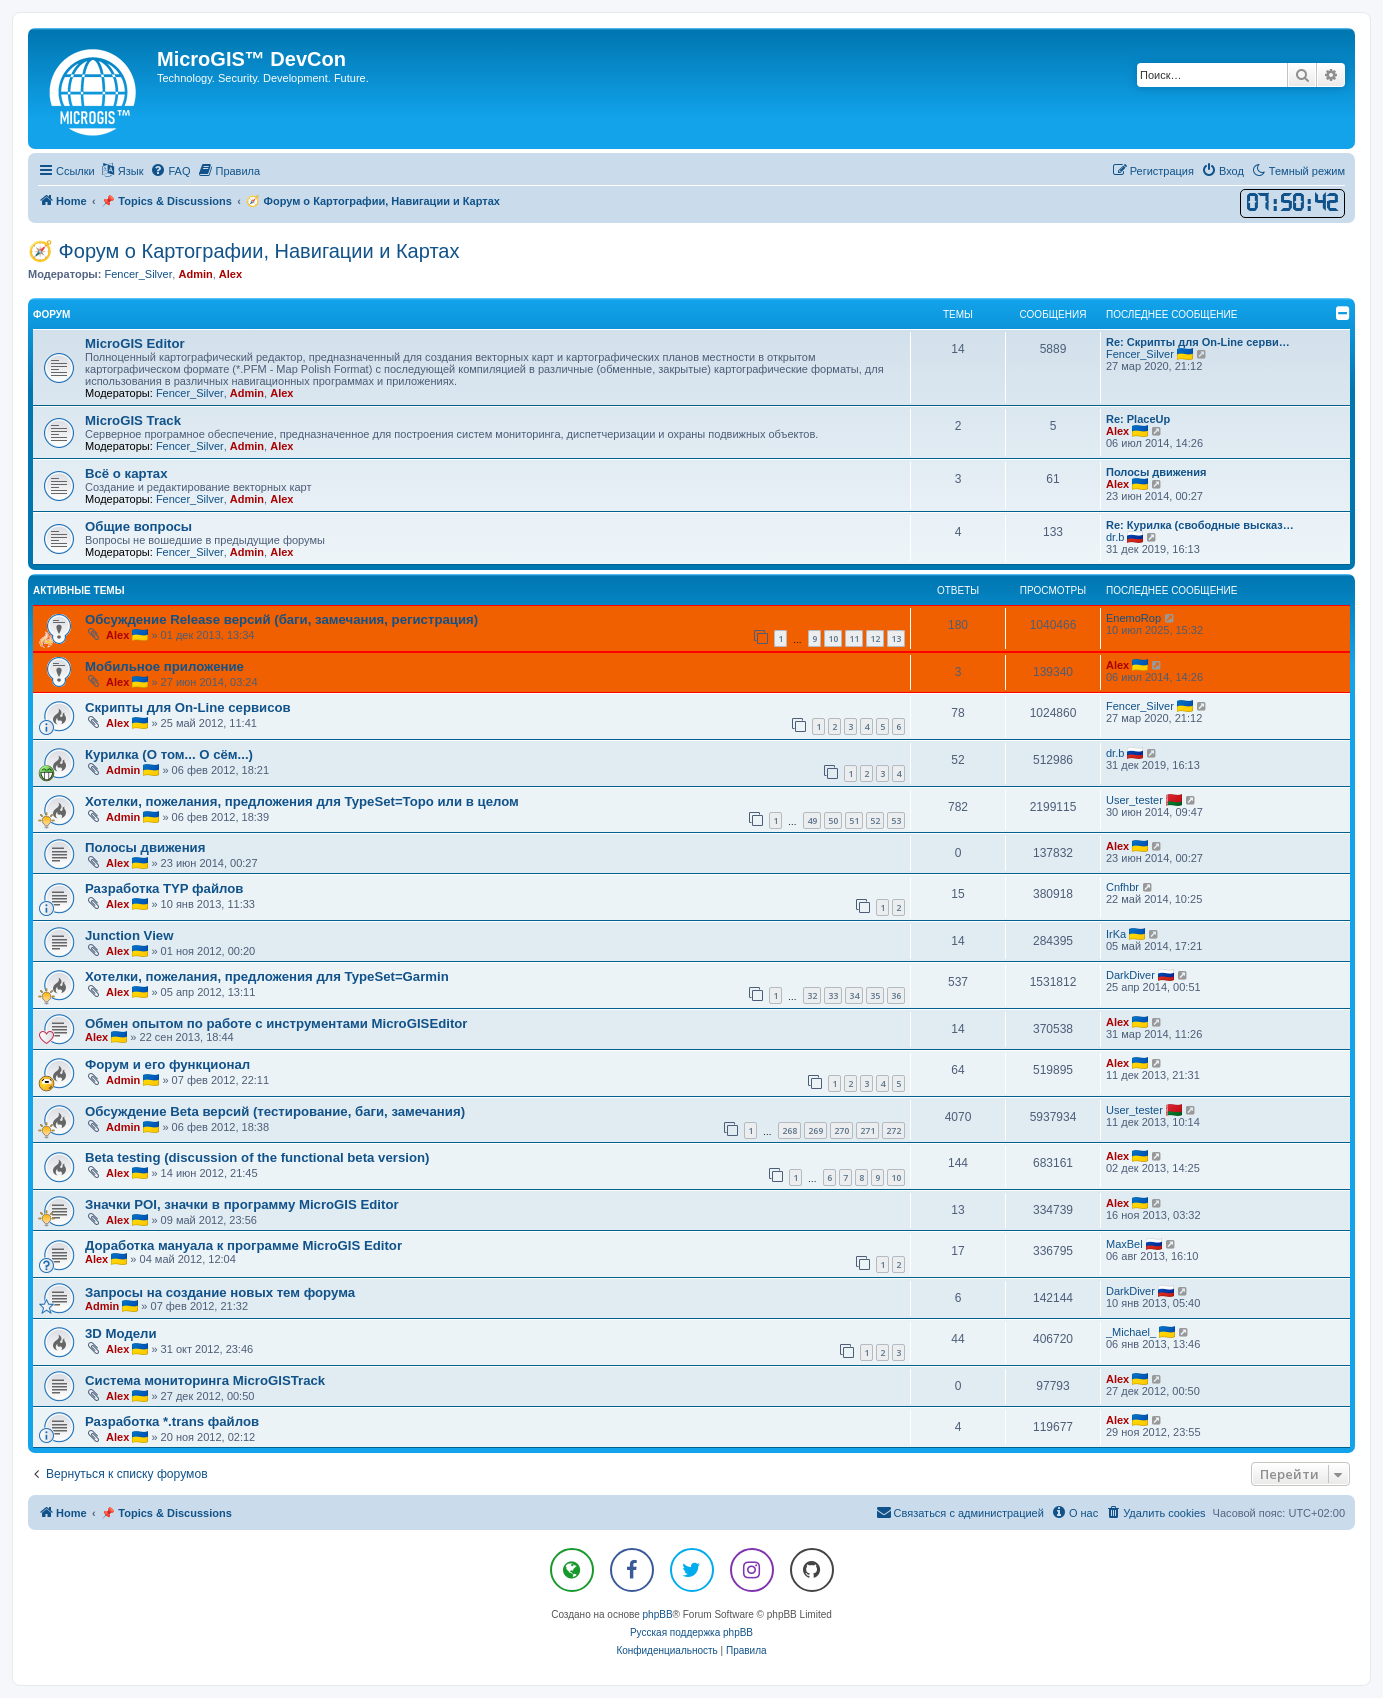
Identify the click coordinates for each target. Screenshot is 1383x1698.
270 (841, 1130)
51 (854, 820)
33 (833, 995)
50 (833, 820)
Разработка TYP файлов (164, 888)
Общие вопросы (138, 526)
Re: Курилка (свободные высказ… (1200, 525)
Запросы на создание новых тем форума (220, 1292)
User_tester (1134, 800)
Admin (195, 274)
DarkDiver (1130, 975)
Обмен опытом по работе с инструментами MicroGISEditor (276, 1023)
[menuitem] (170, 171)
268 (789, 1130)
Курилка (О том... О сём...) (169, 754)
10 (833, 638)
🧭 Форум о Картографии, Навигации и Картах (243, 251)
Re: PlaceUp (1138, 419)
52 (875, 820)
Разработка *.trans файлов (172, 1421)
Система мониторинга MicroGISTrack (205, 1380)
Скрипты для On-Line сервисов (188, 707)
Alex (230, 274)
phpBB (658, 1614)
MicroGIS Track (133, 420)
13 (896, 638)
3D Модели (121, 1333)
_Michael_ (1131, 1332)
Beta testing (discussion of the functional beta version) (257, 1157)
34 (854, 995)
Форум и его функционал (167, 1064)
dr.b (1115, 537)
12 (875, 638)
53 (896, 820)
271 (867, 1130)
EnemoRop (1133, 618)
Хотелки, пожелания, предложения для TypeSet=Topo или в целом (302, 801)
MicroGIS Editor (135, 343)
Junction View (129, 935)
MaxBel (1124, 1244)
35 (875, 995)
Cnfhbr (1122, 887)
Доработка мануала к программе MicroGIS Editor (243, 1245)
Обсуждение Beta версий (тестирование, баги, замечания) (275, 1111)
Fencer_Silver (138, 274)
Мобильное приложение (164, 666)
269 (815, 1130)
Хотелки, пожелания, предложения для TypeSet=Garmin (267, 976)
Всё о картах (126, 473)
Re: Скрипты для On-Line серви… (1198, 342)
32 (812, 995)
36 (896, 995)
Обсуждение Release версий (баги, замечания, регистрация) (281, 619)
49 (812, 820)
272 (893, 1130)
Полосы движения (1156, 472)
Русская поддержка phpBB (691, 1632)
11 (854, 638)
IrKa (1116, 934)
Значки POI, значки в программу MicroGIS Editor (242, 1204)
